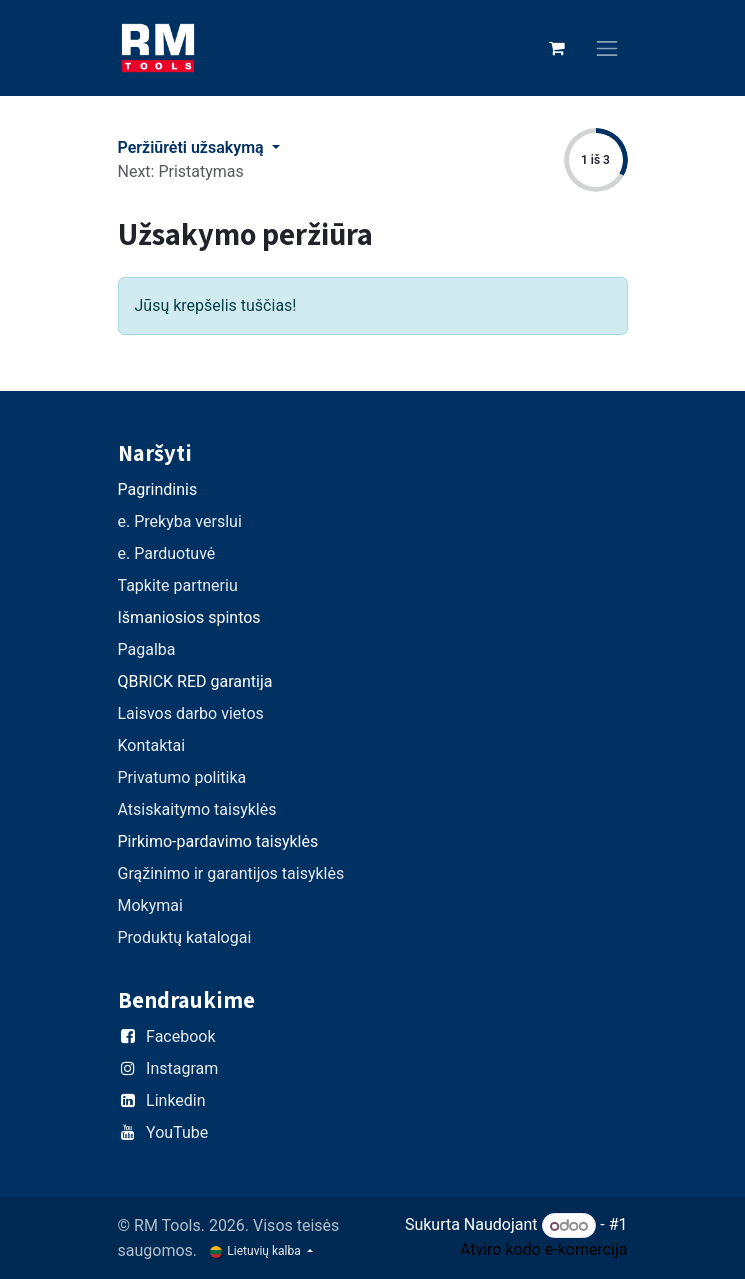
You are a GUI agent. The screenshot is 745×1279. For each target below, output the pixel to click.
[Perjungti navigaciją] (607, 48)
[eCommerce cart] (557, 48)
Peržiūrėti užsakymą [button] (193, 147)
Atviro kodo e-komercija (544, 1249)
